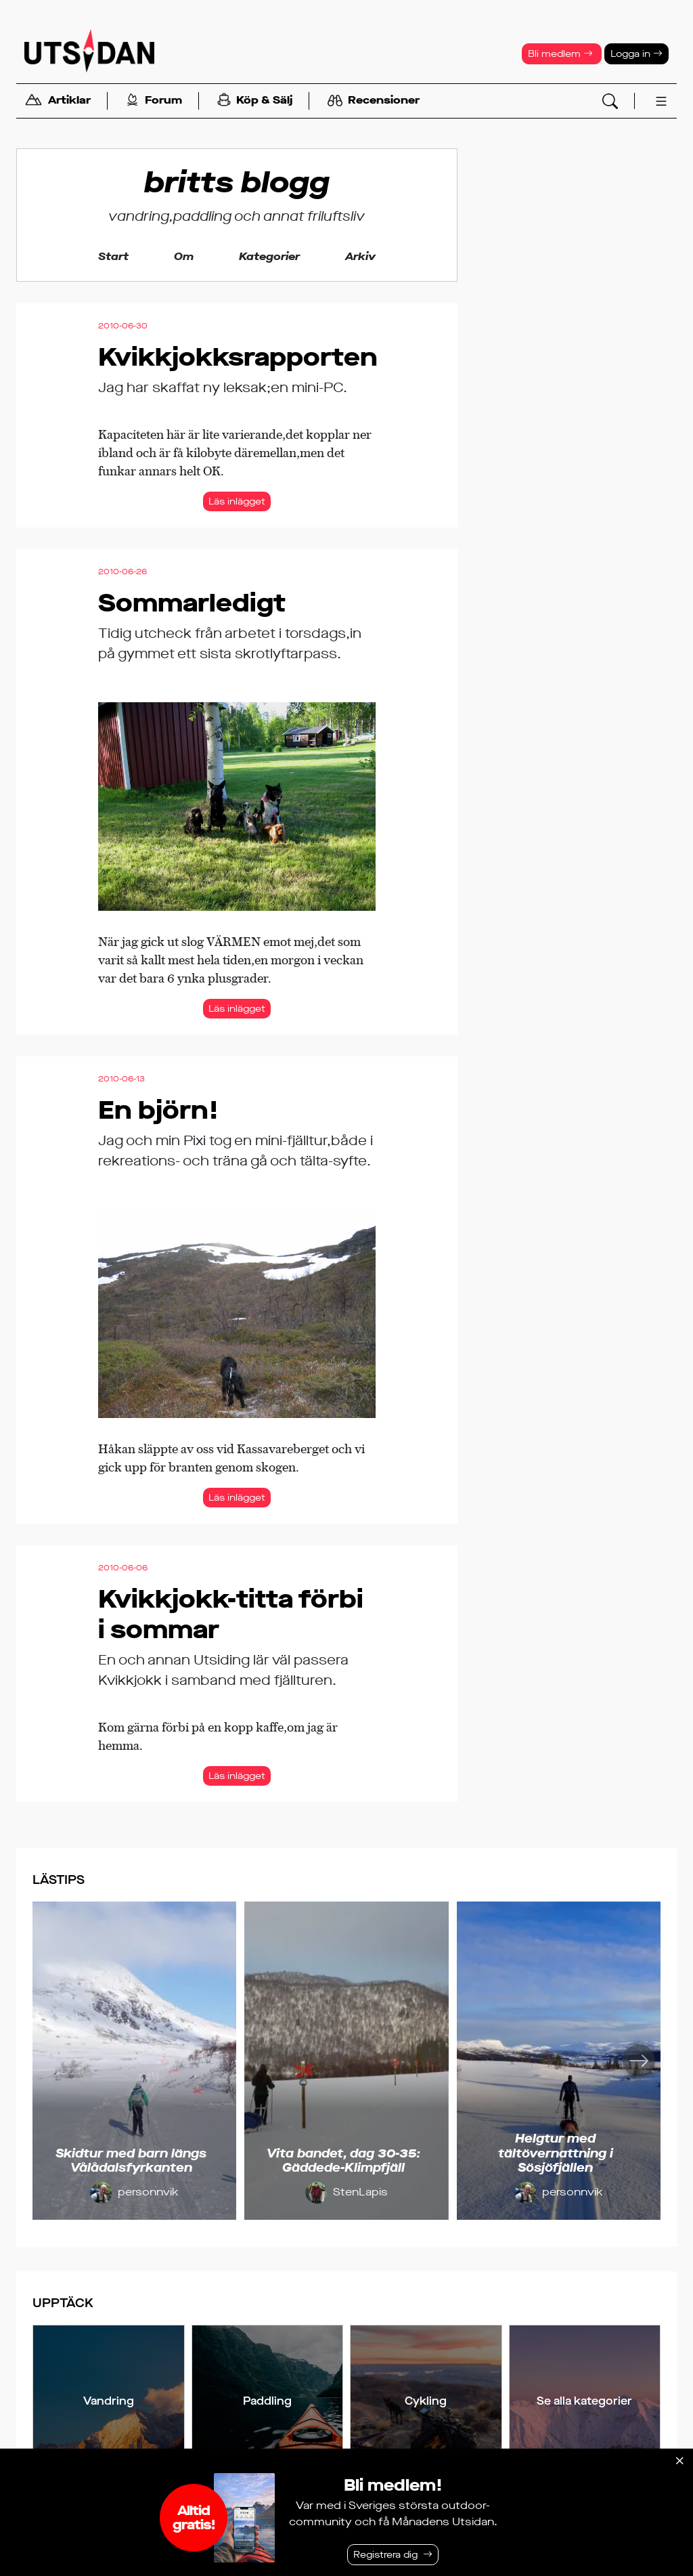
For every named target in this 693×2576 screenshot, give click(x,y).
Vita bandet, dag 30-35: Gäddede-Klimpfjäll (343, 2160)
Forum (154, 101)
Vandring (108, 2401)
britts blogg (237, 182)
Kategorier (269, 256)
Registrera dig (385, 2554)
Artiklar (57, 101)
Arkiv (360, 256)
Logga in (636, 54)
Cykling (426, 2401)
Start (113, 256)
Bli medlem (560, 54)
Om (184, 256)
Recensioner (374, 101)
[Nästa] (639, 2061)
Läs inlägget (236, 501)
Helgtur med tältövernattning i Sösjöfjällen (555, 2153)
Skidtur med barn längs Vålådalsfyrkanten (130, 2160)
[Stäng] (679, 2461)
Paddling (267, 2401)
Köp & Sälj (254, 101)
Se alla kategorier (584, 2401)
